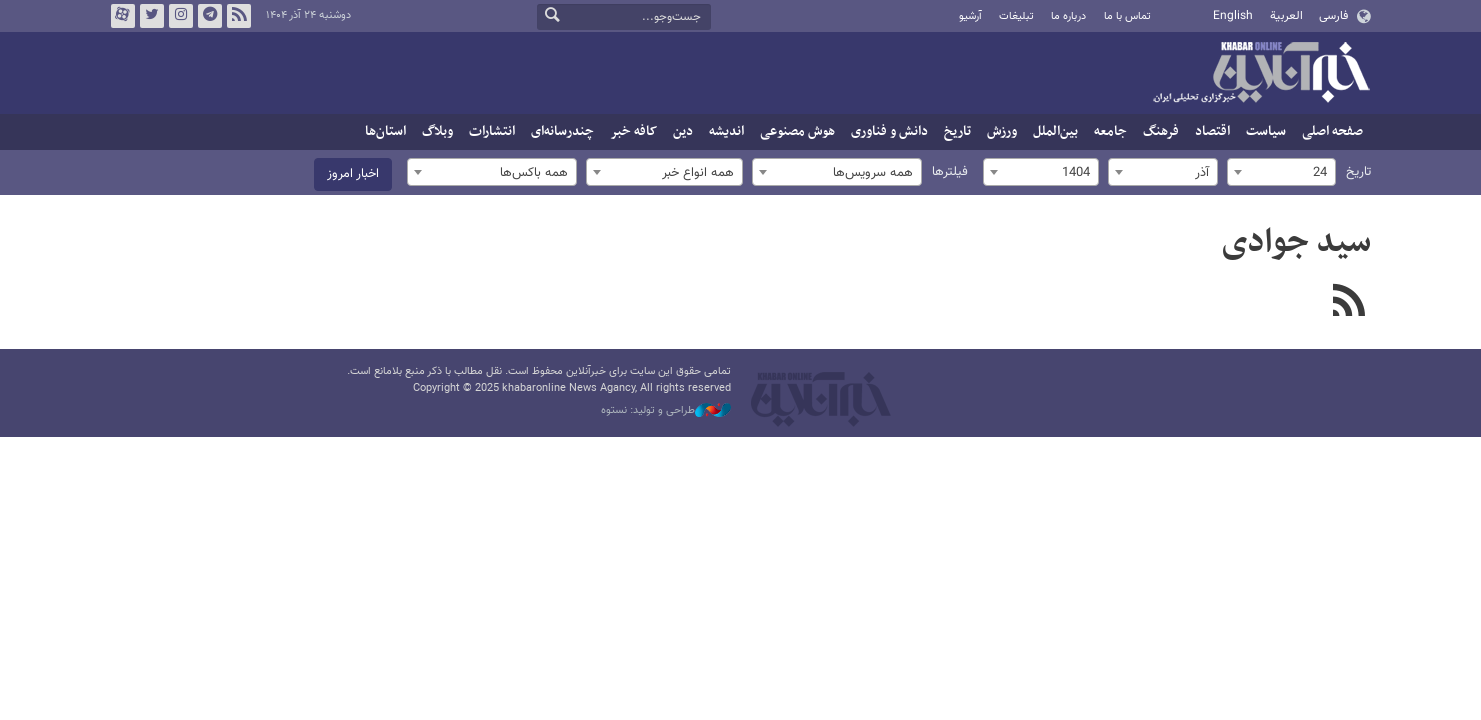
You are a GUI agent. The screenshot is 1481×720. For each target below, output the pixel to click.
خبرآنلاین (1261, 74)
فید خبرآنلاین (238, 16)
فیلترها (950, 172)
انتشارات (492, 131)
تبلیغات (1016, 16)
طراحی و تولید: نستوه (666, 411)
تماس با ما (1127, 16)
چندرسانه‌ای (562, 131)
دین (683, 131)
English (1233, 16)
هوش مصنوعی (797, 131)
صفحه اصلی (1332, 131)
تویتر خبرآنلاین (151, 16)
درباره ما (1068, 16)
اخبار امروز (353, 174)
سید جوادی (1296, 243)
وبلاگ (437, 131)
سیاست (1266, 131)
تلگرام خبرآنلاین (209, 16)
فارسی (1333, 16)
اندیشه (726, 131)
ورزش (1002, 131)
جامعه (1110, 131)
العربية (1286, 16)
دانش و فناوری (889, 131)
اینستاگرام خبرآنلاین (180, 16)
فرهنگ (1161, 131)
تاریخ (957, 131)
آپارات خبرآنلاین (122, 16)
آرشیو (970, 16)
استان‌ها (385, 131)
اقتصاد (1212, 131)
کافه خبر (633, 131)
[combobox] (1281, 172)
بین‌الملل (1055, 131)
